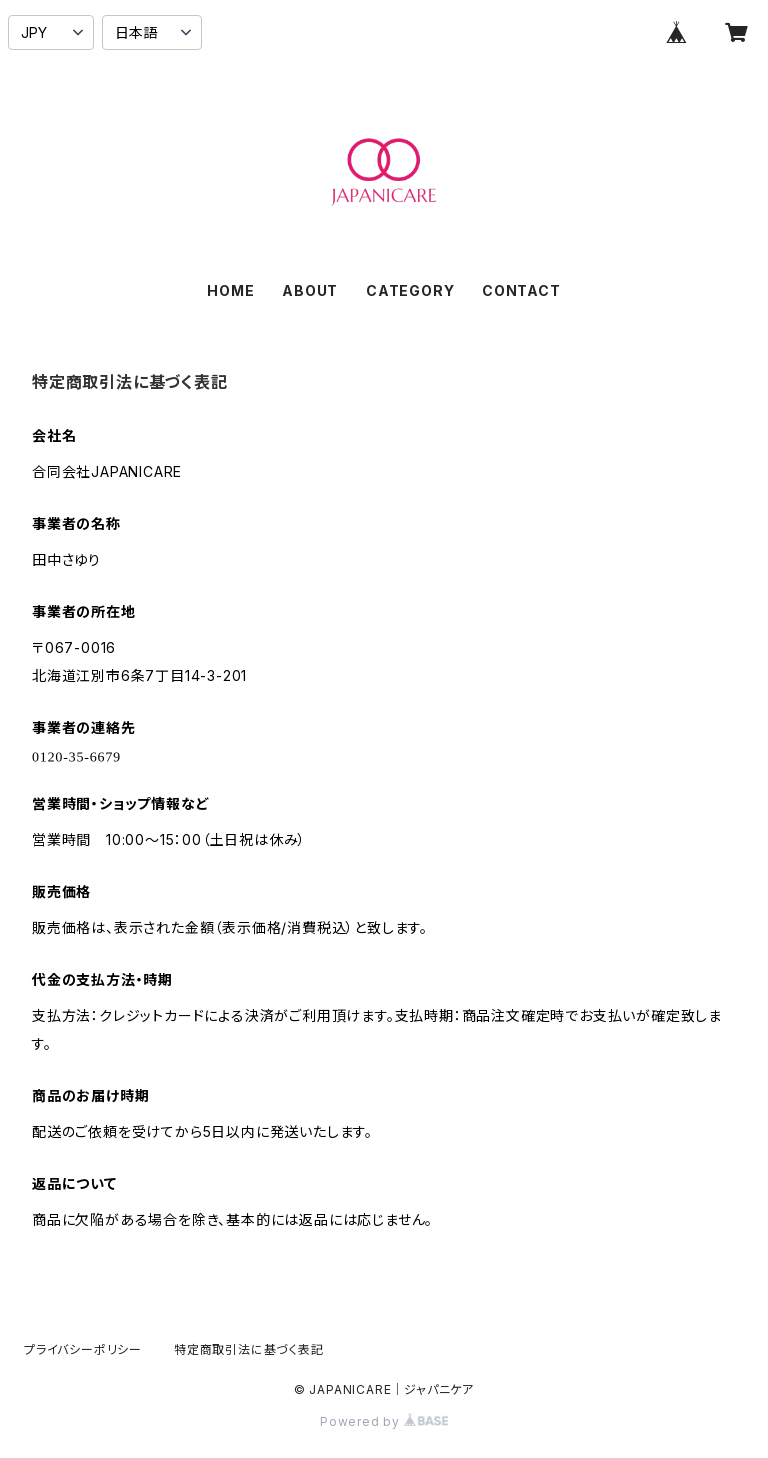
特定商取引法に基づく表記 (249, 1349)
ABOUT (310, 290)
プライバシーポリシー (83, 1349)
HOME (230, 290)
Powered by (384, 1421)
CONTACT (521, 290)
